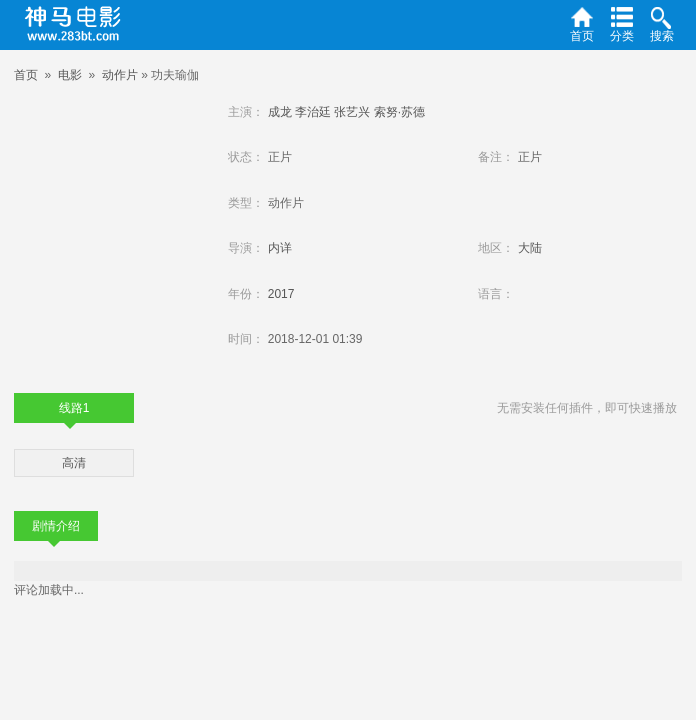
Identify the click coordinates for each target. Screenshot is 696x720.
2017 (281, 294)
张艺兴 (352, 112)
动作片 (120, 75)
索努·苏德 (399, 112)
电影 (70, 75)
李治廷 (313, 112)
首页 (26, 75)
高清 (74, 463)
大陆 (530, 248)
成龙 (280, 112)
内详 (280, 248)
